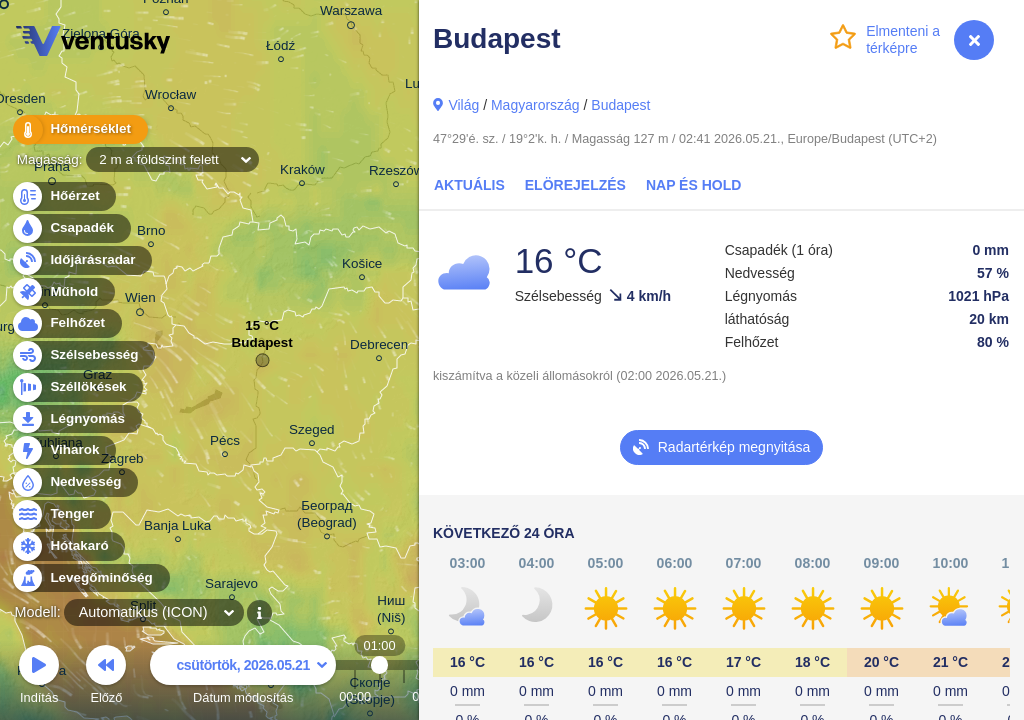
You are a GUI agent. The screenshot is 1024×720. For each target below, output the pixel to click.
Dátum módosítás (243, 677)
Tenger (60, 514)
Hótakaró (68, 546)
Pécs (225, 443)
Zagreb (122, 461)
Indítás (39, 677)
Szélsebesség (83, 355)
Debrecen (379, 347)
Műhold (62, 292)
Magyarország (535, 105)
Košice (362, 266)
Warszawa (351, 14)
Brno (151, 233)
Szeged (312, 432)
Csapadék (70, 228)
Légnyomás (76, 419)
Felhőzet (66, 323)
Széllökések (77, 387)
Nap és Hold (693, 185)
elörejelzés (575, 185)
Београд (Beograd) (327, 517)
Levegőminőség (90, 578)
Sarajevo (231, 586)
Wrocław (170, 97)
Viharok (63, 450)
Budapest (620, 105)
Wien (140, 301)
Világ (463, 105)
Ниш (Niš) (391, 612)
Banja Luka (177, 528)
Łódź (280, 48)
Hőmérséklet (79, 129)
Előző (106, 677)
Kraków (302, 172)
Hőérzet (63, 196)
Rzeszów (396, 173)
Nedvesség (74, 482)
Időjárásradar (81, 260)
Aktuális (469, 185)
